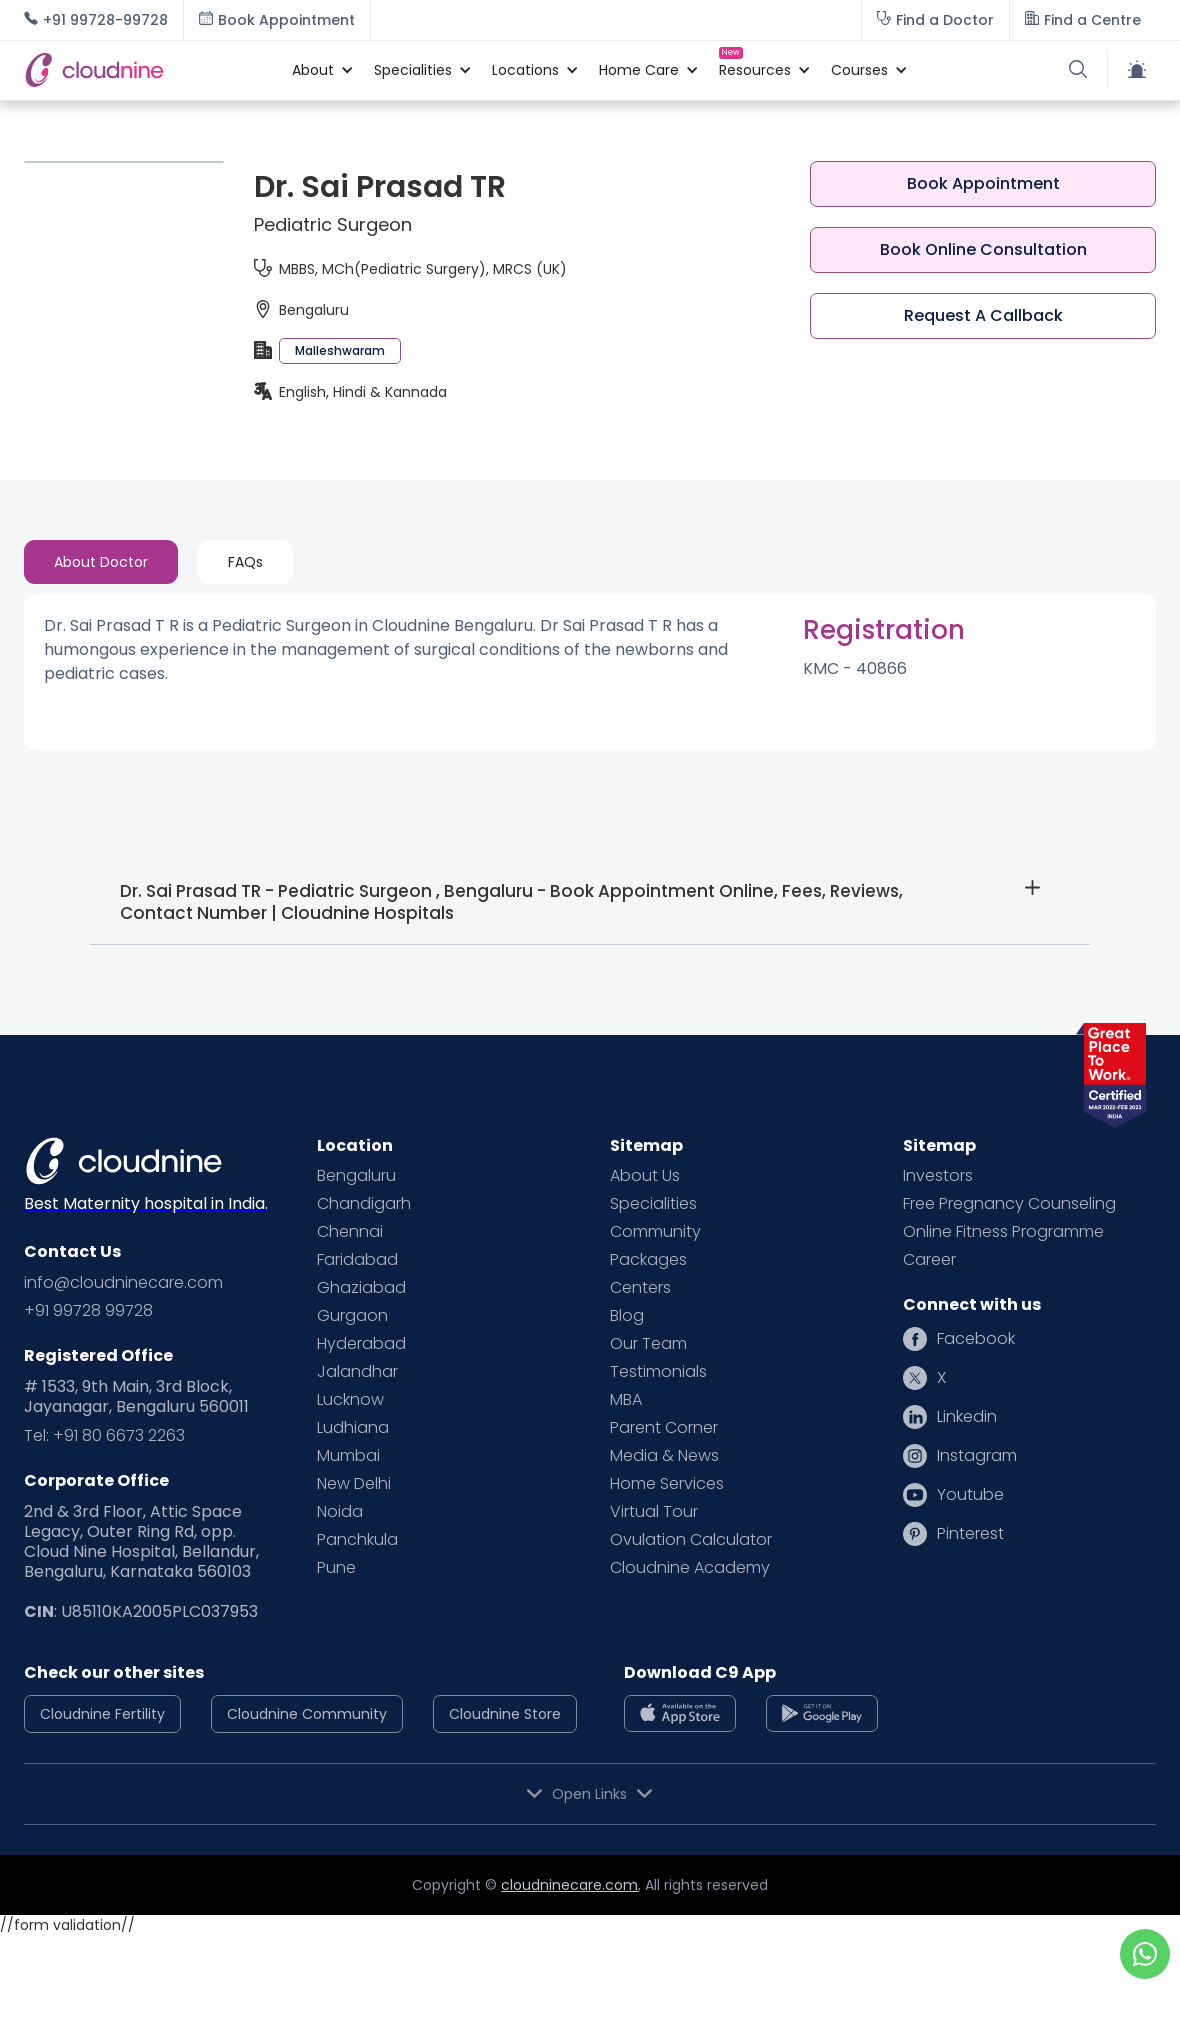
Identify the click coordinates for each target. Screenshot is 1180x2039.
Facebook (976, 1339)
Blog (627, 1316)
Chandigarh (364, 1204)
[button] (313, 70)
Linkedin (967, 1417)
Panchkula (357, 1540)
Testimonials (658, 1372)
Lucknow (350, 1400)
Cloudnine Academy (690, 1568)
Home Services (667, 1484)
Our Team (648, 1344)
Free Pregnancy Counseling (1009, 1204)
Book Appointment (983, 183)
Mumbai (348, 1456)
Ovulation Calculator (691, 1540)
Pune (336, 1568)
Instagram (977, 1456)
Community (655, 1232)
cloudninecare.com (569, 1885)
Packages (648, 1260)
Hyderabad (361, 1344)
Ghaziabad (361, 1288)
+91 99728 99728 (88, 1311)
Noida (340, 1512)
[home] (148, 69)
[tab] (101, 562)
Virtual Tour (654, 1512)
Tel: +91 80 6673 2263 (104, 1436)
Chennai (350, 1232)
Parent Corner (664, 1428)
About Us (645, 1176)
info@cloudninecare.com (123, 1283)
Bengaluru (356, 1176)
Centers (640, 1288)
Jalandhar (357, 1372)
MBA (626, 1400)
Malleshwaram (340, 350)
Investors (938, 1176)
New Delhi (354, 1484)
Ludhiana (353, 1428)
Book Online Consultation (983, 249)
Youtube (970, 1495)
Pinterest (970, 1534)
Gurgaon (352, 1316)
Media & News (664, 1456)
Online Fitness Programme (1003, 1232)
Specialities (653, 1204)
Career (929, 1260)
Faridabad (357, 1260)
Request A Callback (983, 315)
